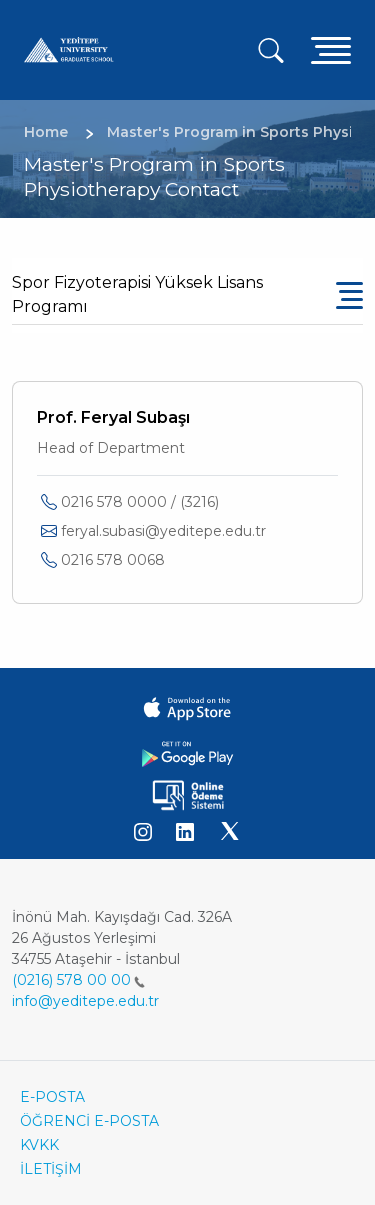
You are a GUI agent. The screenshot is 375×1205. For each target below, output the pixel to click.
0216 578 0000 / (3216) (140, 502)
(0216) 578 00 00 (78, 980)
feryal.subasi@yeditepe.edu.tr (163, 531)
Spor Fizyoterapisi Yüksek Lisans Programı (137, 294)
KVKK (39, 1145)
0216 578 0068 (113, 560)
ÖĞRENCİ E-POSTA (89, 1121)
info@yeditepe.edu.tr (85, 1001)
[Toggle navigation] (331, 49)
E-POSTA (52, 1097)
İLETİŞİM (51, 1169)
